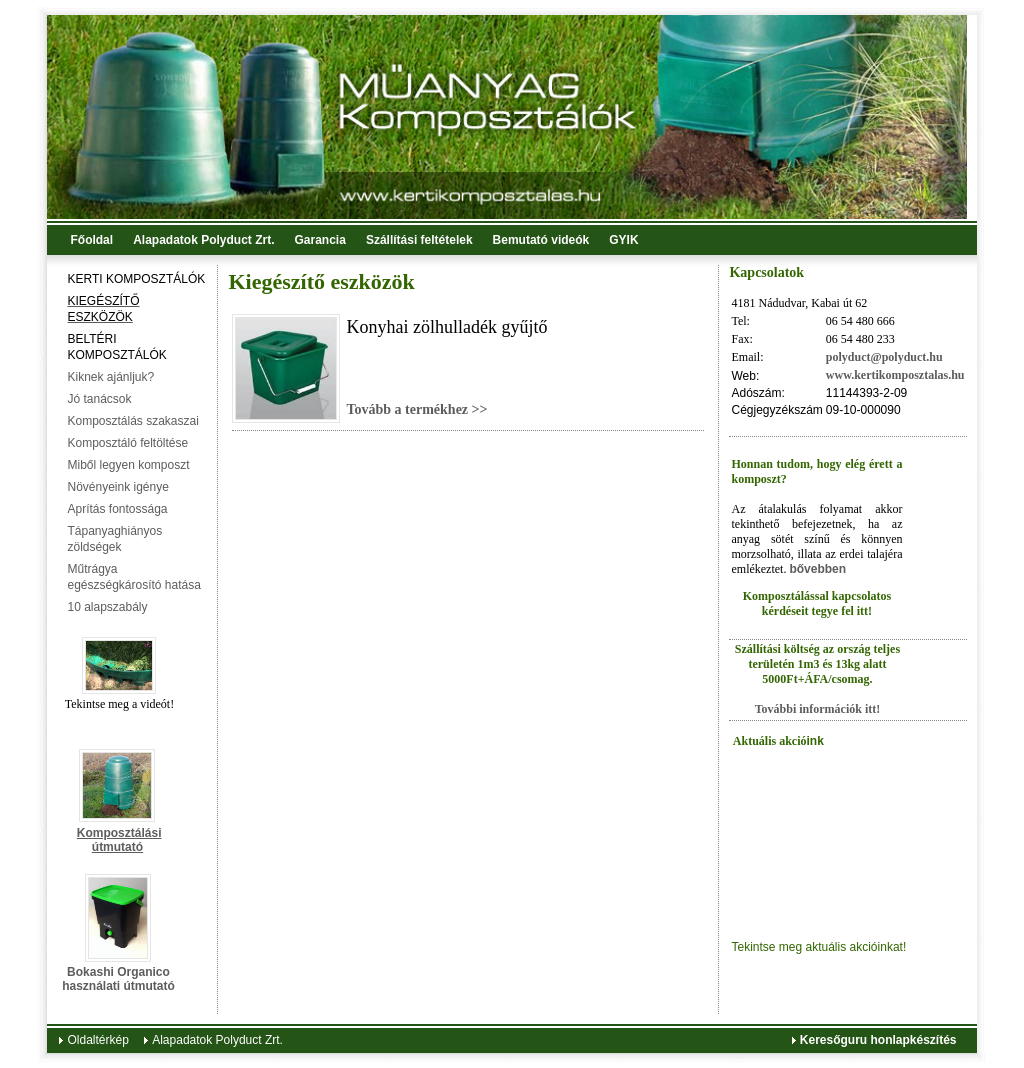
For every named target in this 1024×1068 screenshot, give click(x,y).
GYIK (623, 240)
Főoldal (91, 240)
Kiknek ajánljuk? (110, 377)
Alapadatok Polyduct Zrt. (203, 240)
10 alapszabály (107, 607)
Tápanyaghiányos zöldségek (114, 539)
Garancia (320, 240)
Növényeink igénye (117, 487)
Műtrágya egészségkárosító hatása (133, 577)
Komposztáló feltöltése (127, 443)
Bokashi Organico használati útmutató (118, 979)
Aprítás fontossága (117, 509)
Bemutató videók (541, 240)
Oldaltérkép (97, 1040)
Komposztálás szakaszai (132, 421)
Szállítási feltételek (419, 240)
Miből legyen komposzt (128, 465)
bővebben (817, 569)
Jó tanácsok (99, 399)
